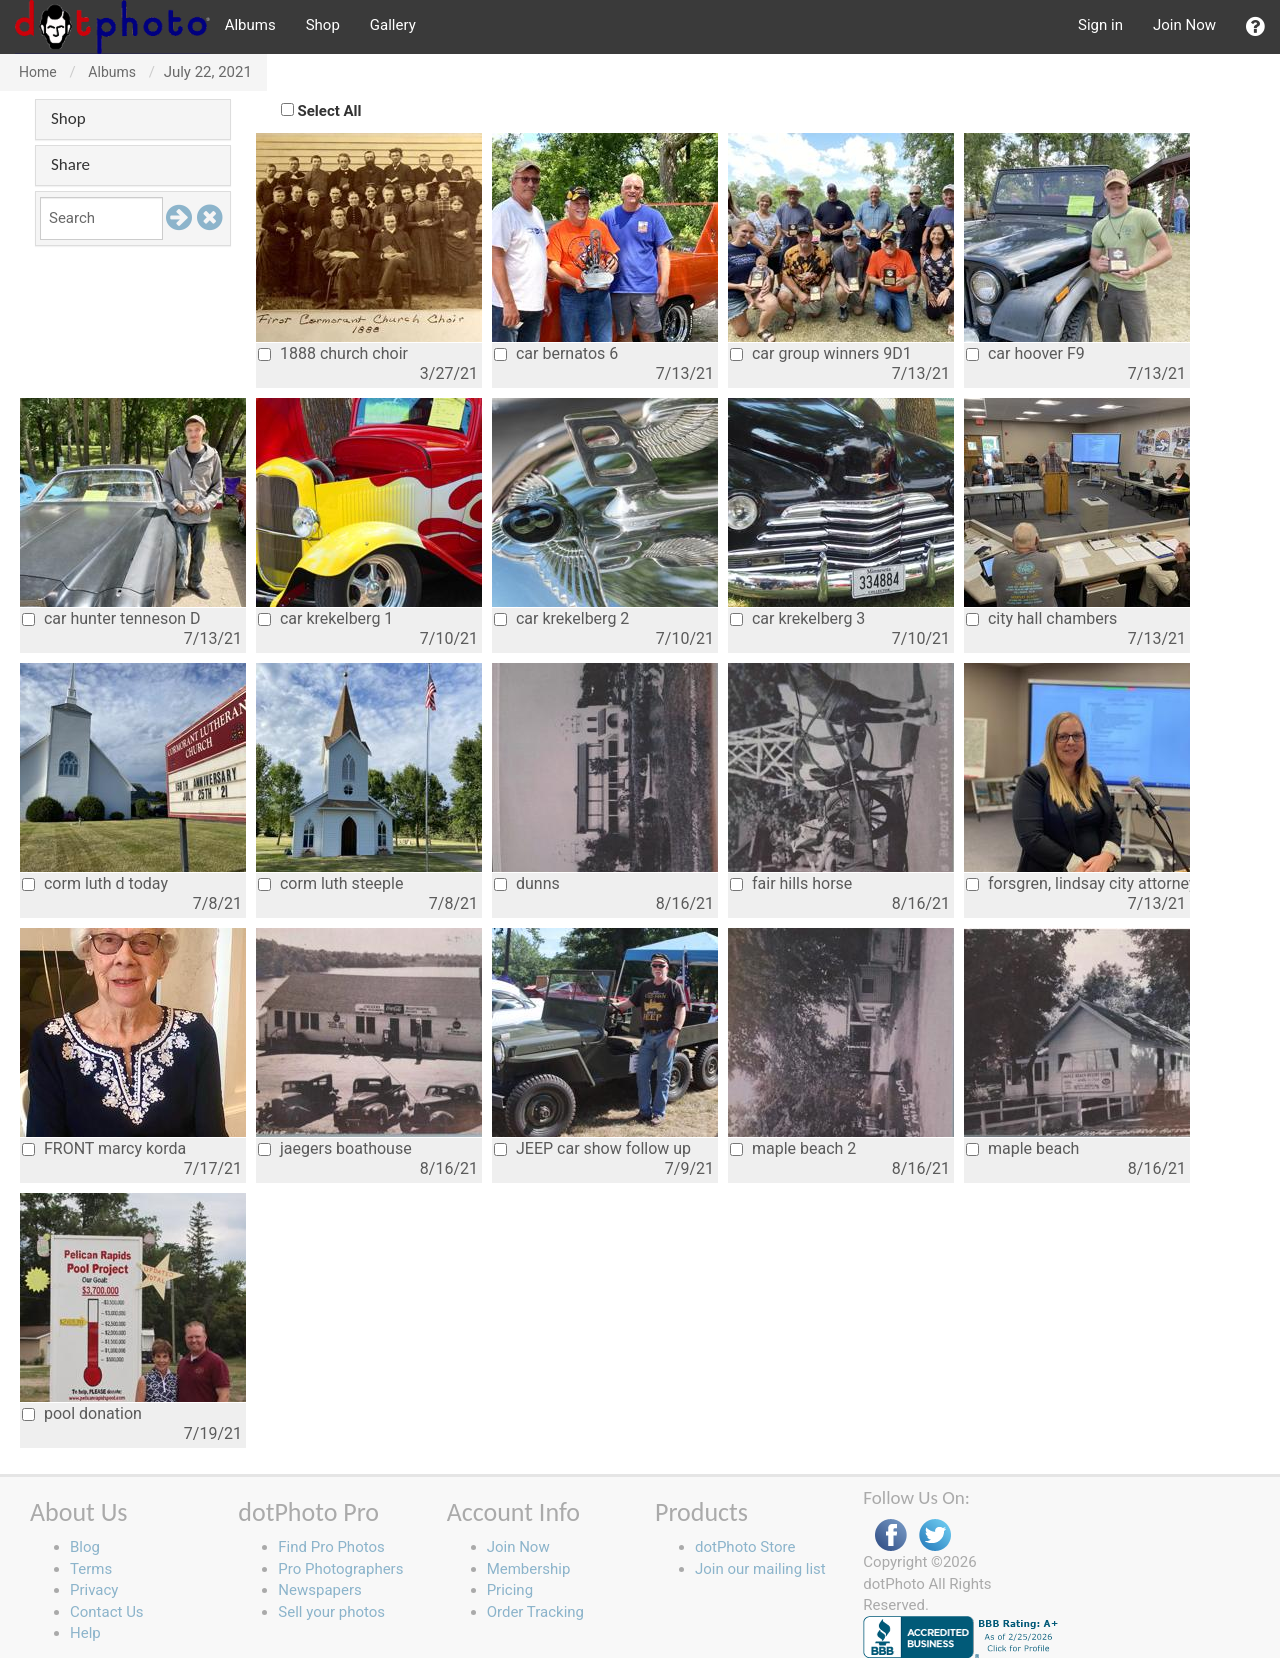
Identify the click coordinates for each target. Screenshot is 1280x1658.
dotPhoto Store (745, 1547)
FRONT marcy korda (104, 1148)
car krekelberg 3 (797, 618)
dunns (527, 883)
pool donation (82, 1413)
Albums (250, 25)
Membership (529, 1569)
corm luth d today (95, 883)
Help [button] (85, 1633)
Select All (330, 111)
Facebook (891, 1535)
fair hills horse (791, 883)
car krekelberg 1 (325, 618)
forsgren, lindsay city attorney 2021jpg (1078, 883)
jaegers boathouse (335, 1148)
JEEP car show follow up (592, 1148)
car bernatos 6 (556, 353)
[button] (1255, 27)
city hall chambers (1041, 618)
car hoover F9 (1025, 353)
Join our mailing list (760, 1569)
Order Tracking (535, 1612)
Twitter (935, 1535)
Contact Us (107, 1612)
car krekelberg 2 (561, 618)
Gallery (393, 25)
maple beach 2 (793, 1148)
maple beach (1022, 1148)
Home (38, 72)
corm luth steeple (330, 883)
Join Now (1184, 25)
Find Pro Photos (331, 1547)
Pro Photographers (340, 1569)
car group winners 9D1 (821, 353)
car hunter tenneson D (111, 618)
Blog (85, 1547)
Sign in (1100, 25)
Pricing (510, 1590)
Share (70, 164)
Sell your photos (331, 1612)
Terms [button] (91, 1569)
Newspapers (319, 1590)
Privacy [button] (94, 1590)
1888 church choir (333, 353)
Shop (323, 25)
